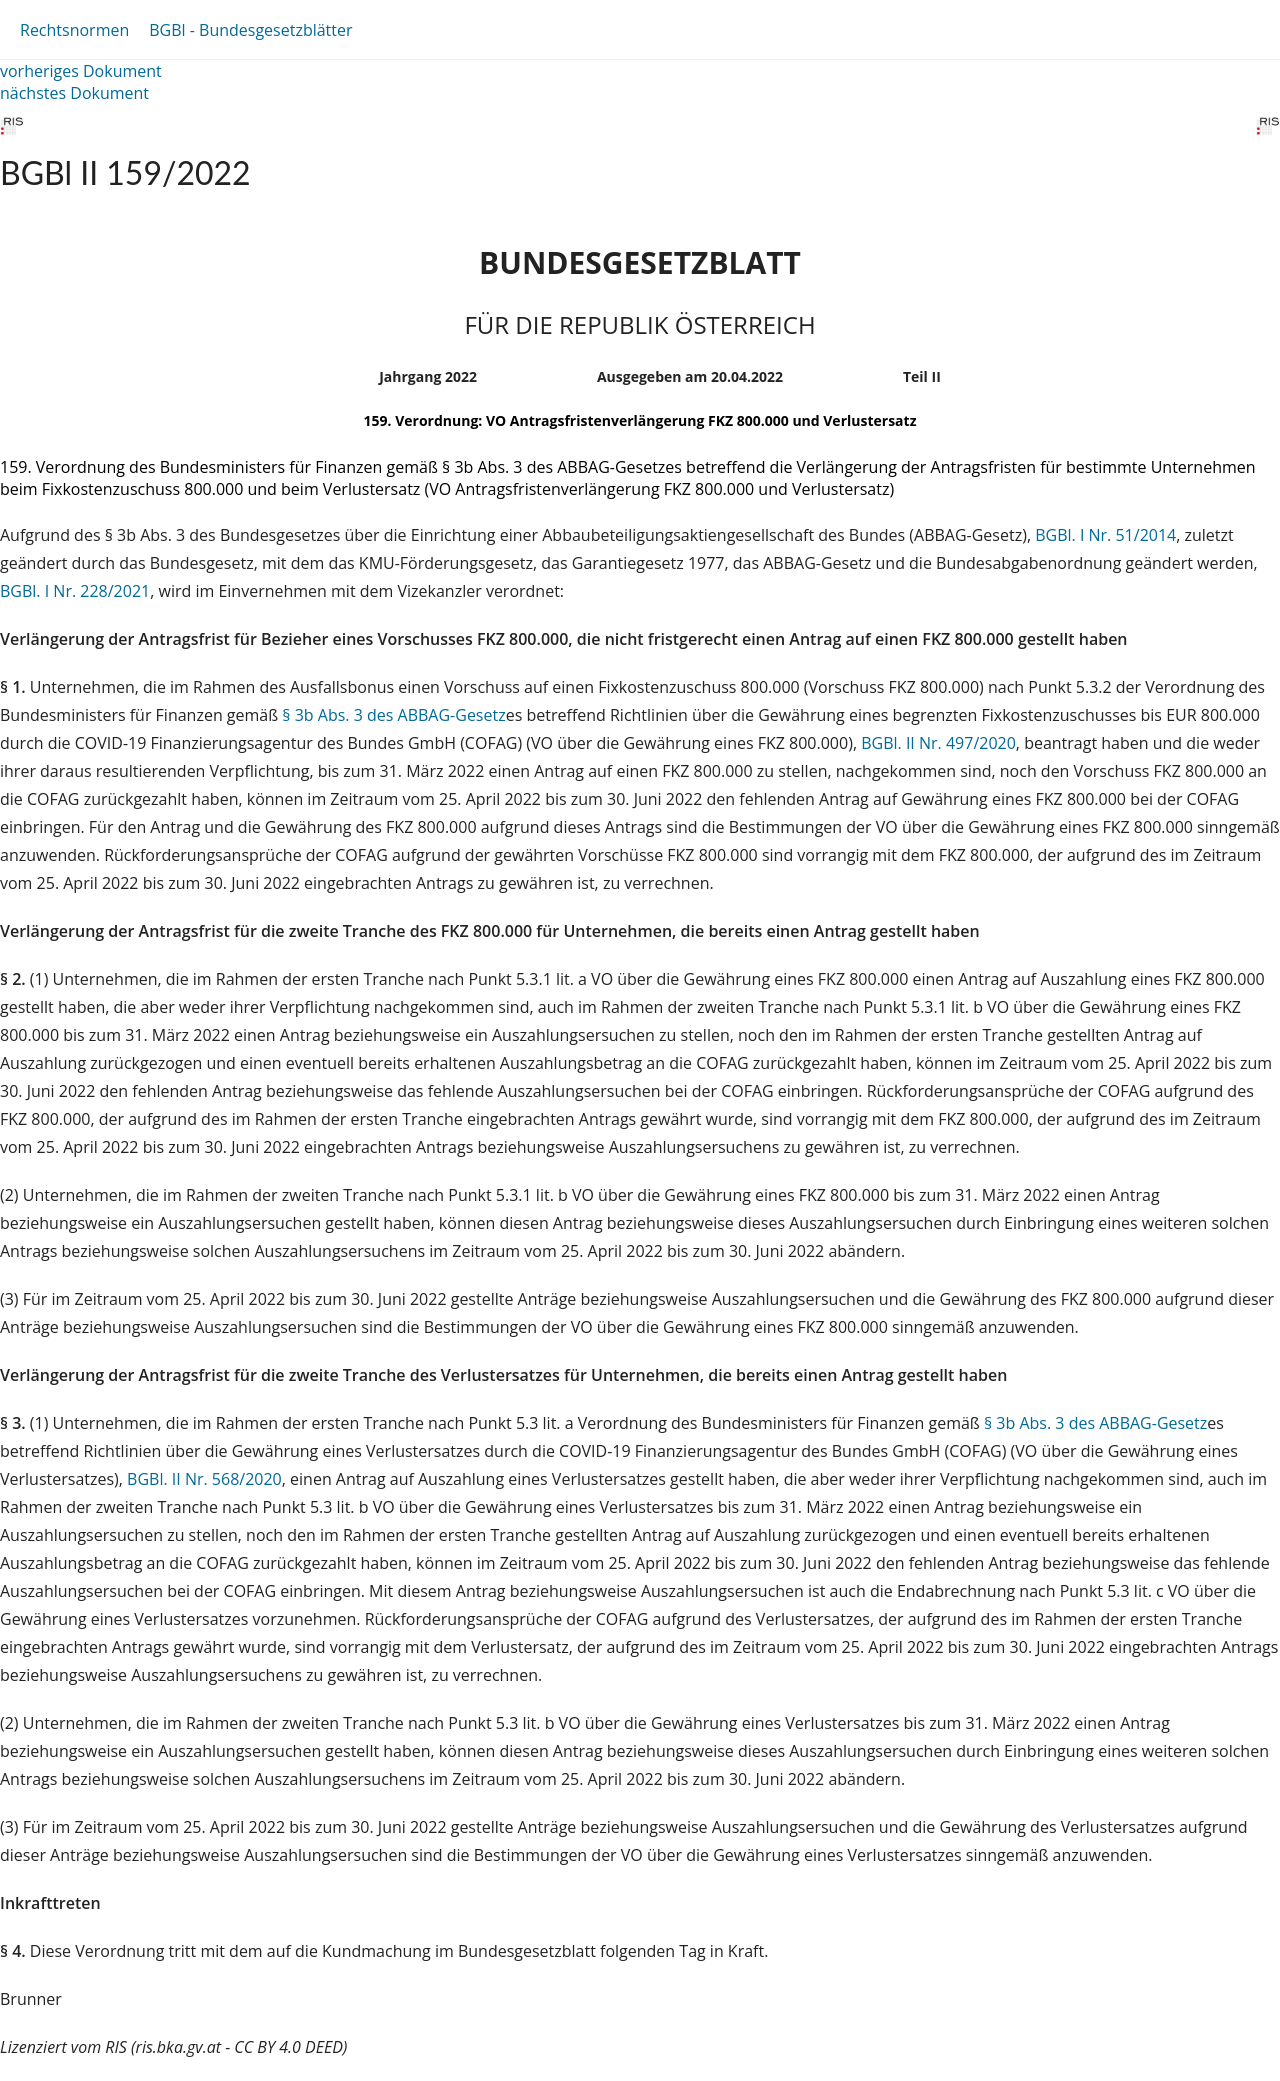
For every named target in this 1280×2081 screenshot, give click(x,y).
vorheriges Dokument (81, 71)
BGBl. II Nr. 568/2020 (204, 1479)
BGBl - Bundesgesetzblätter (250, 30)
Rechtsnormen (74, 30)
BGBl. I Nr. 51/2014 (1105, 535)
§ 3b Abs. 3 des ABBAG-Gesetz (393, 715)
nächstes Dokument (74, 93)
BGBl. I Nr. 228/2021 (75, 591)
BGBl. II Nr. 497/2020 (938, 743)
